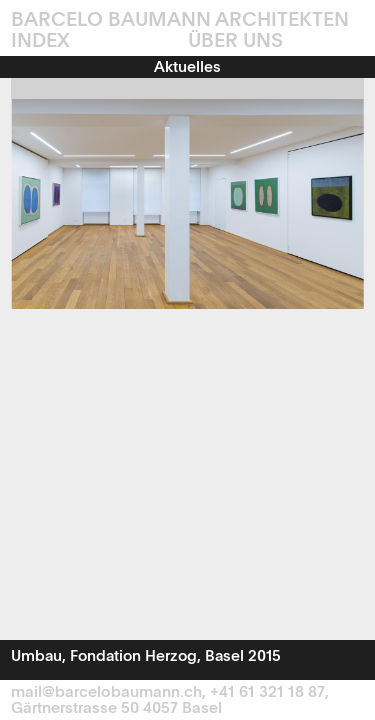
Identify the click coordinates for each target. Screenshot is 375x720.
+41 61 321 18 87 (267, 693)
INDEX (40, 42)
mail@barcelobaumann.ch (106, 693)
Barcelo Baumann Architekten (180, 21)
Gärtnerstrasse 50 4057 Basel (116, 709)
